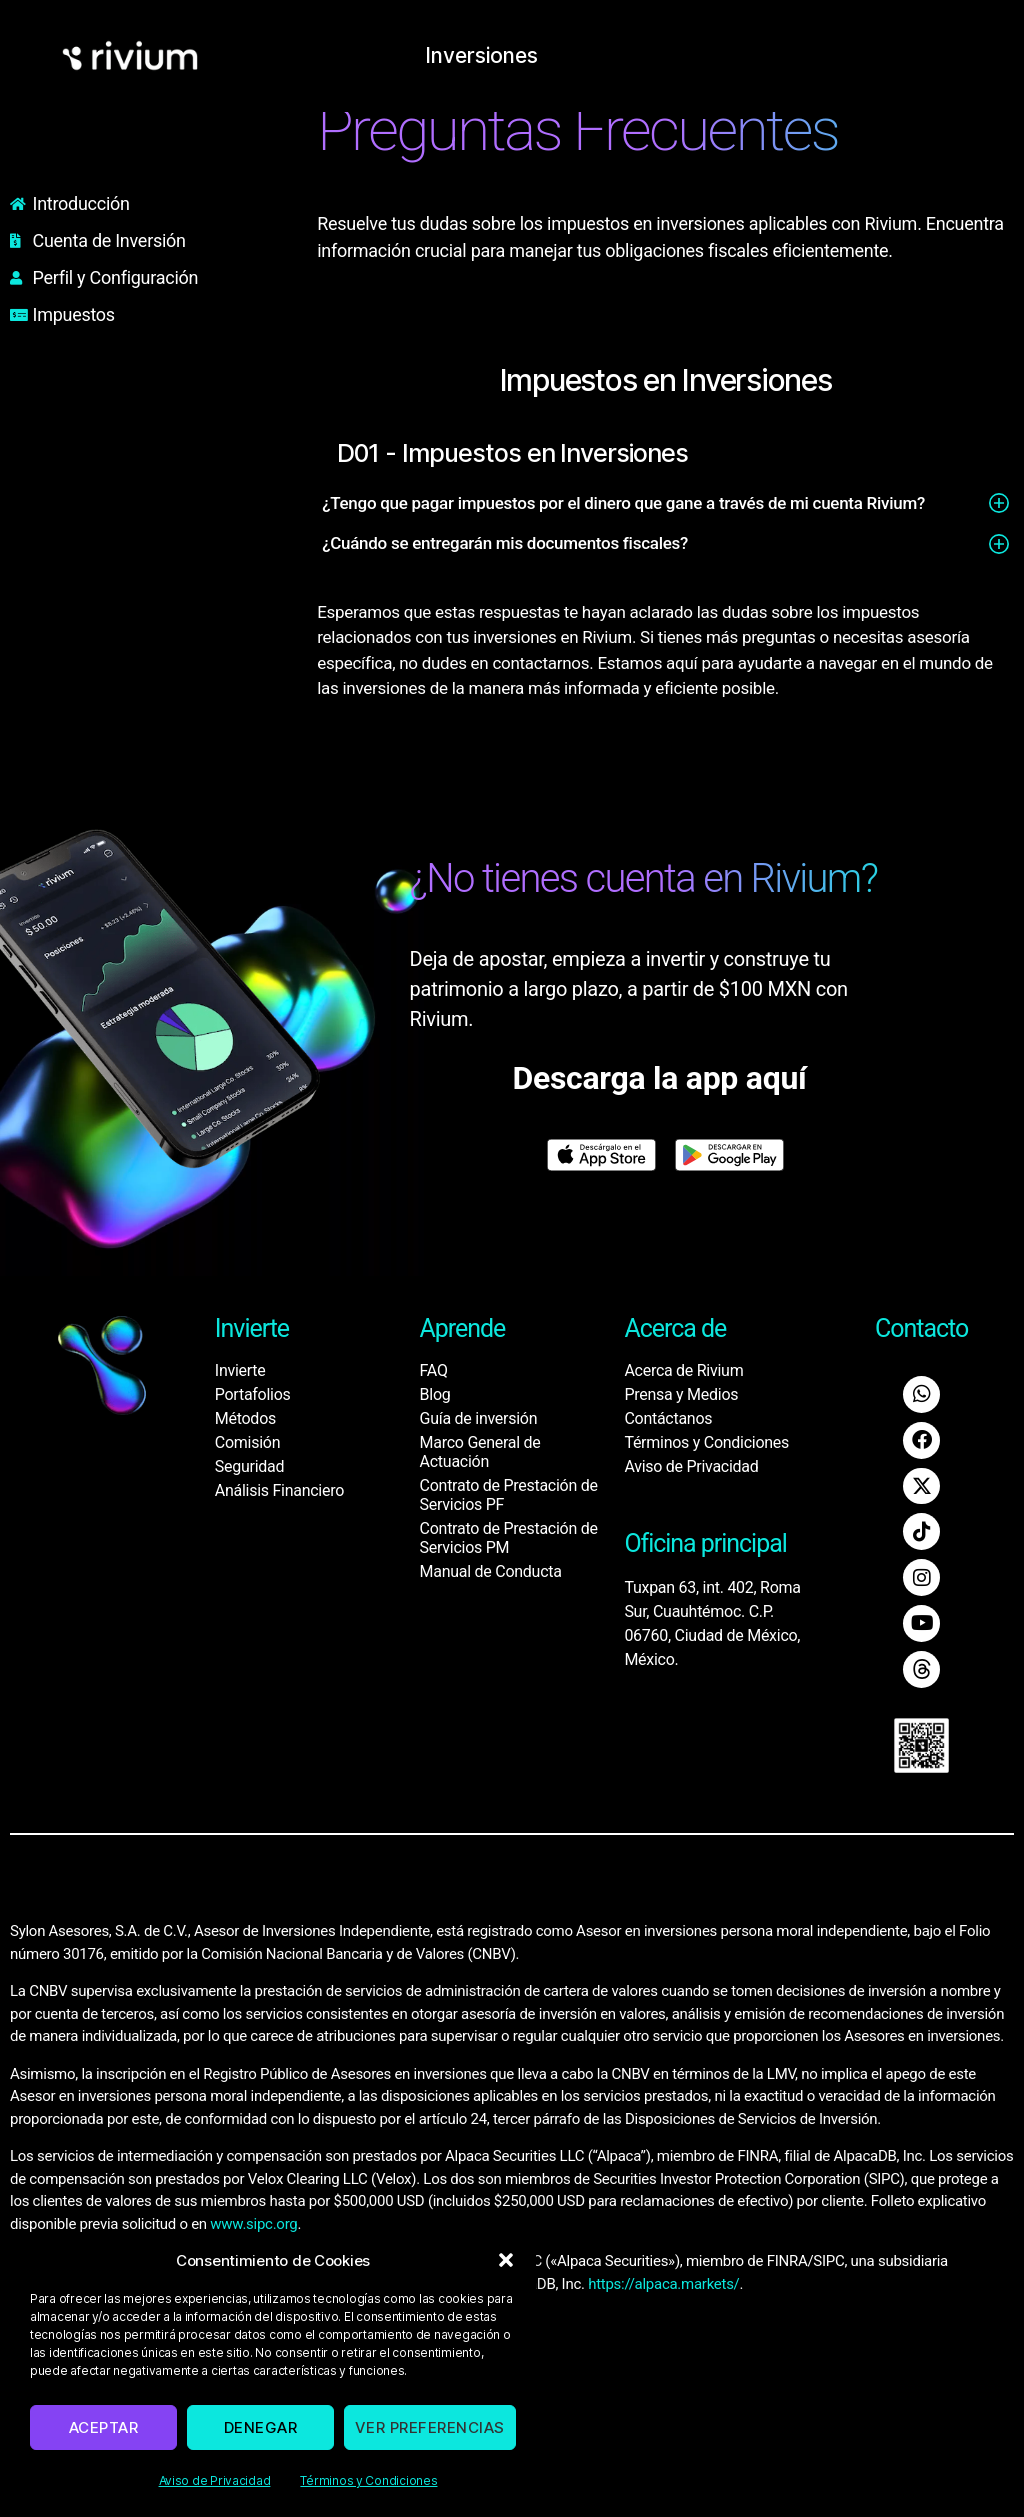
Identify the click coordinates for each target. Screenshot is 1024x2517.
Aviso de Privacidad (215, 2480)
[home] (130, 55)
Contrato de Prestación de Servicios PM (509, 1538)
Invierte (240, 1370)
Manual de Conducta (491, 1571)
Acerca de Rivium (683, 1370)
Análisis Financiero (279, 1490)
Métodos (245, 1418)
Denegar (261, 2427)
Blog (435, 1394)
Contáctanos (668, 1418)
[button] (506, 2260)
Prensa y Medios (681, 1394)
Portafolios (253, 1394)
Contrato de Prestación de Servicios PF (509, 1495)
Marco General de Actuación (480, 1452)
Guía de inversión (479, 1418)
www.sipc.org (253, 2218)
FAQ (434, 1370)
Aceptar (104, 2427)
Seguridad (249, 1466)
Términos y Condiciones (368, 2480)
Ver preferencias (430, 2427)
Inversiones (497, 55)
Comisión (247, 1442)
